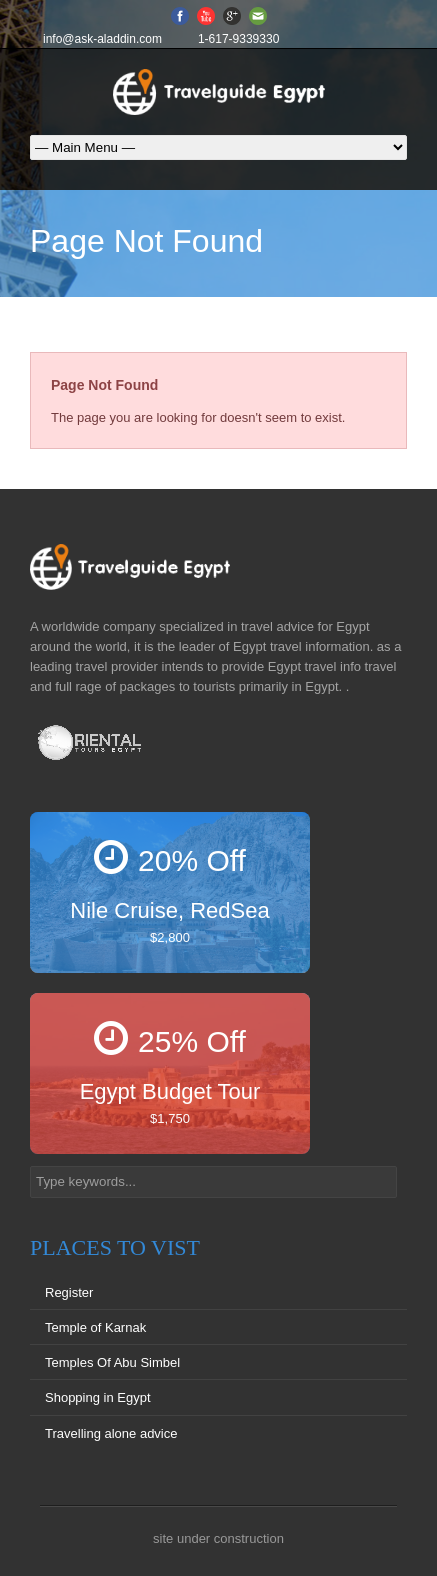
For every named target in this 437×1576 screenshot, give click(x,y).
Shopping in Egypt (98, 1397)
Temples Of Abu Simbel (112, 1362)
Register (69, 1292)
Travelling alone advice (111, 1433)
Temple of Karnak (95, 1327)
